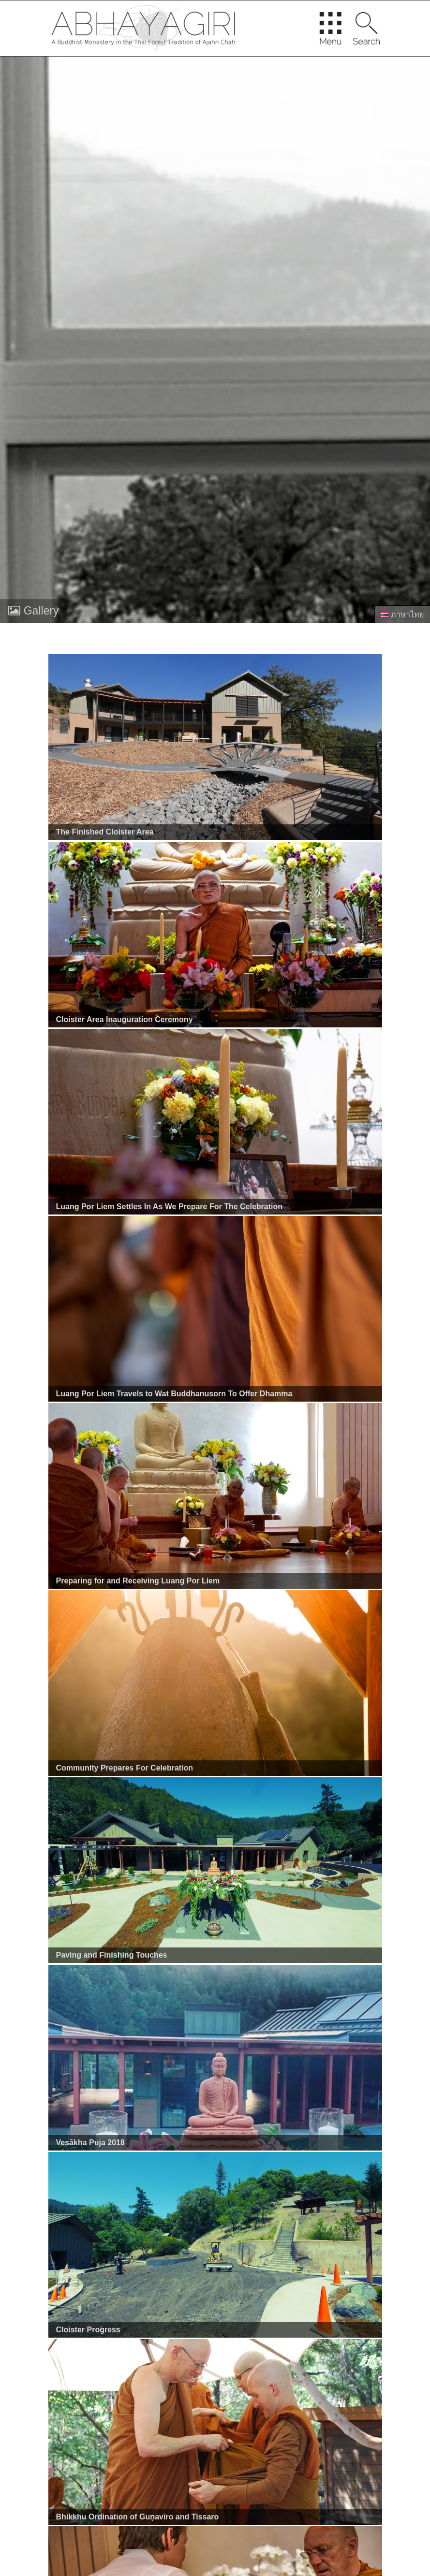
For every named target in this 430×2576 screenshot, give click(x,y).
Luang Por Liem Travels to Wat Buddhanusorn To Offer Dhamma (174, 1394)
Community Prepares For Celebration (124, 1768)
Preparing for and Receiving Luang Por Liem (138, 1581)
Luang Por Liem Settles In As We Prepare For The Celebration (169, 1206)
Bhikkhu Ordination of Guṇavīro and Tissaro (137, 2517)
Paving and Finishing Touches (111, 1955)
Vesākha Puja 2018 (90, 2142)
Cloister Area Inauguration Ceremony (124, 1019)
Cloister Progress (88, 2330)
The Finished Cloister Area (105, 832)
